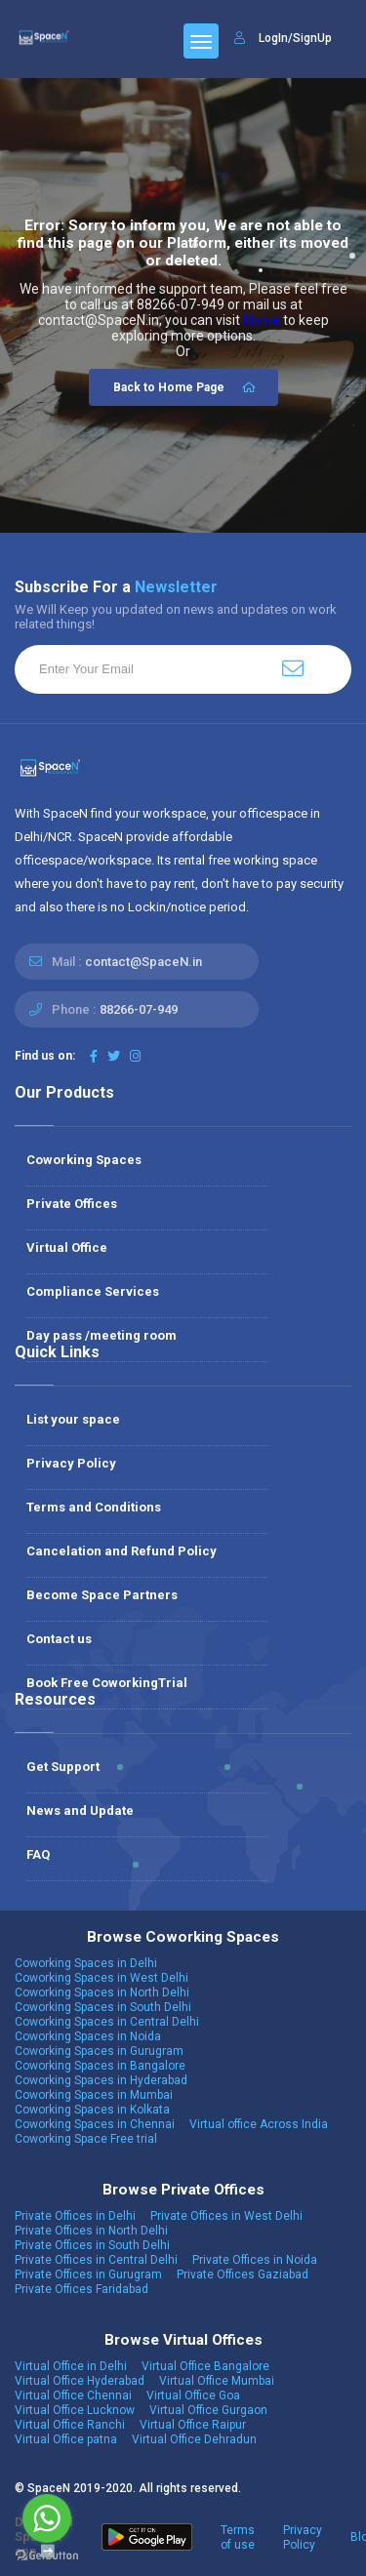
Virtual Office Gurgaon (208, 2410)
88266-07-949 (139, 1009)
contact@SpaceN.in (143, 961)
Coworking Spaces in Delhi (86, 1963)
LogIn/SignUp (295, 38)
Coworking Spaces (84, 1159)
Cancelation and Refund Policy (121, 1551)
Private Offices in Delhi (75, 2216)
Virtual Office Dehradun (194, 2439)
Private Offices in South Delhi (92, 2245)
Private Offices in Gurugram (88, 2274)
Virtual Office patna (66, 2439)
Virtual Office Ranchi (70, 2425)
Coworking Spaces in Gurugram (99, 2051)
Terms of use (238, 2537)
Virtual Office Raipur (193, 2425)
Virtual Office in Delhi (71, 2366)
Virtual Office (66, 1247)
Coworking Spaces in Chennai (95, 2124)
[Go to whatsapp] (46, 2518)
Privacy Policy (71, 1463)
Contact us (59, 1638)
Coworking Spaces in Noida (88, 2036)
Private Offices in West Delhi (226, 2216)
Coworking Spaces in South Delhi (103, 2007)
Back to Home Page (186, 387)
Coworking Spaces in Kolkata (92, 2109)
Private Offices (71, 1203)
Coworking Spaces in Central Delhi (107, 2022)
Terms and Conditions (93, 1507)
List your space (73, 1419)
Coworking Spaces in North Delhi (102, 1992)
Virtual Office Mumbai (216, 2381)
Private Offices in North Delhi (91, 2230)
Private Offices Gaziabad (242, 2274)
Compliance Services (92, 1291)
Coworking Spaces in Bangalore (100, 2066)
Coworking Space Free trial (86, 2139)
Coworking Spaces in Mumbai (94, 2095)
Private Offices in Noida (254, 2260)
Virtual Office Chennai (73, 2395)
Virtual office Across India (258, 2124)
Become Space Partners (102, 1595)
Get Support (63, 1766)
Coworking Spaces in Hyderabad (101, 2080)
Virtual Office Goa (193, 2395)
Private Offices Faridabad (81, 2289)
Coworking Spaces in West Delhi (101, 1978)
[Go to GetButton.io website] (47, 2556)
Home (261, 320)
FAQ (38, 1854)
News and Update (80, 1810)
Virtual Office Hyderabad (79, 2381)
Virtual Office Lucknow (75, 2410)
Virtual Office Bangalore (205, 2366)
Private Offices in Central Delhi (96, 2260)
